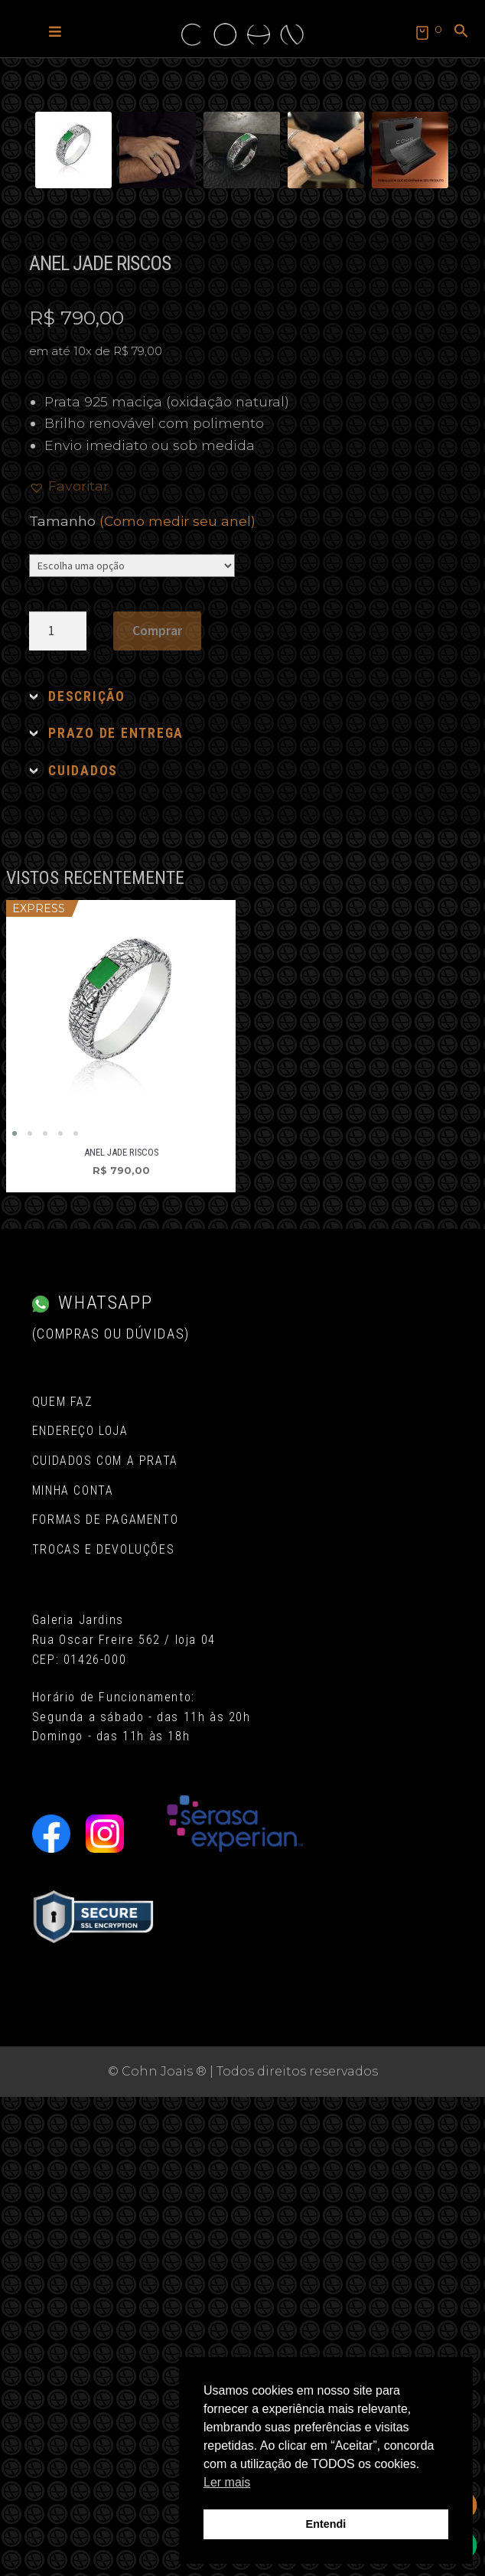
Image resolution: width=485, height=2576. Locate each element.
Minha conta (73, 1969)
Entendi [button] (326, 2524)
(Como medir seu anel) (177, 1000)
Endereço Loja (80, 1910)
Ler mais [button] (226, 2482)
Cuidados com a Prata (105, 1939)
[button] (55, 30)
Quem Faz (62, 1880)
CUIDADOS (83, 1249)
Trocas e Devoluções (103, 2028)
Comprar (157, 1109)
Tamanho (142, 1000)
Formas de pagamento (105, 1998)
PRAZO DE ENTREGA (116, 1212)
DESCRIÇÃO (86, 1175)
